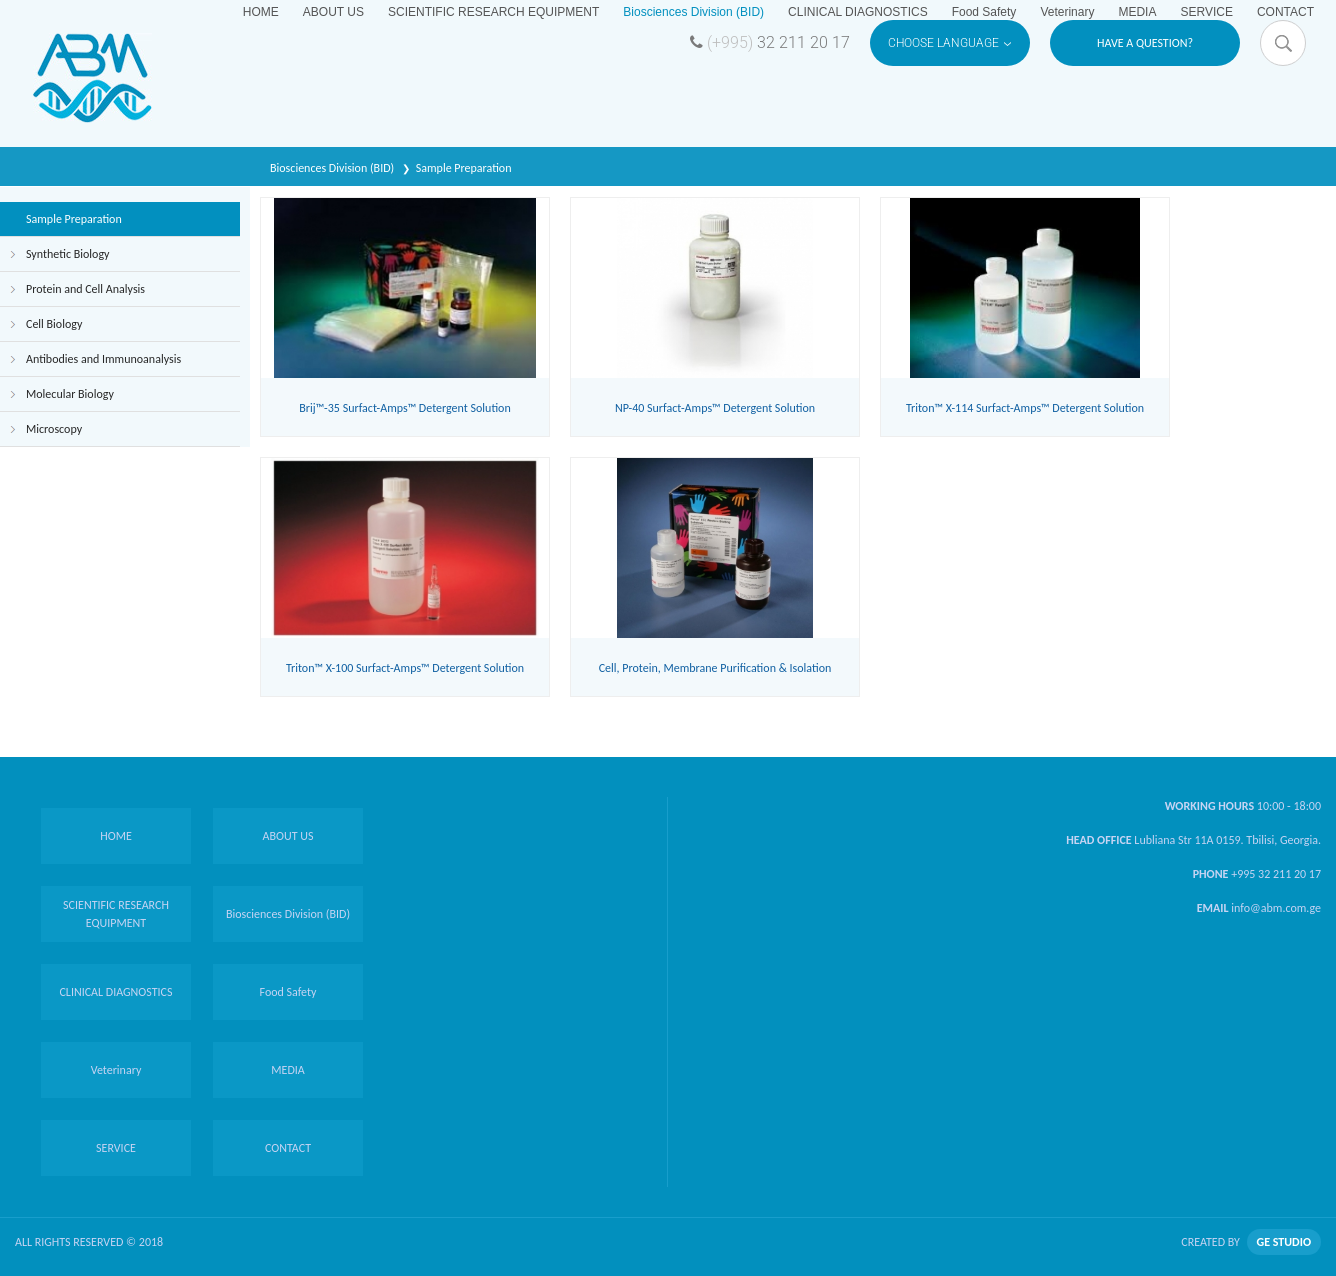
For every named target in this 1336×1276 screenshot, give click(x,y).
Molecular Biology (70, 394)
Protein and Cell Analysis (85, 289)
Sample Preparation (464, 168)
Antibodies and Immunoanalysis (103, 359)
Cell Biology (54, 324)
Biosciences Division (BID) (333, 168)
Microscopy (54, 429)
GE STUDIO (1284, 1242)
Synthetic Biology (67, 254)
